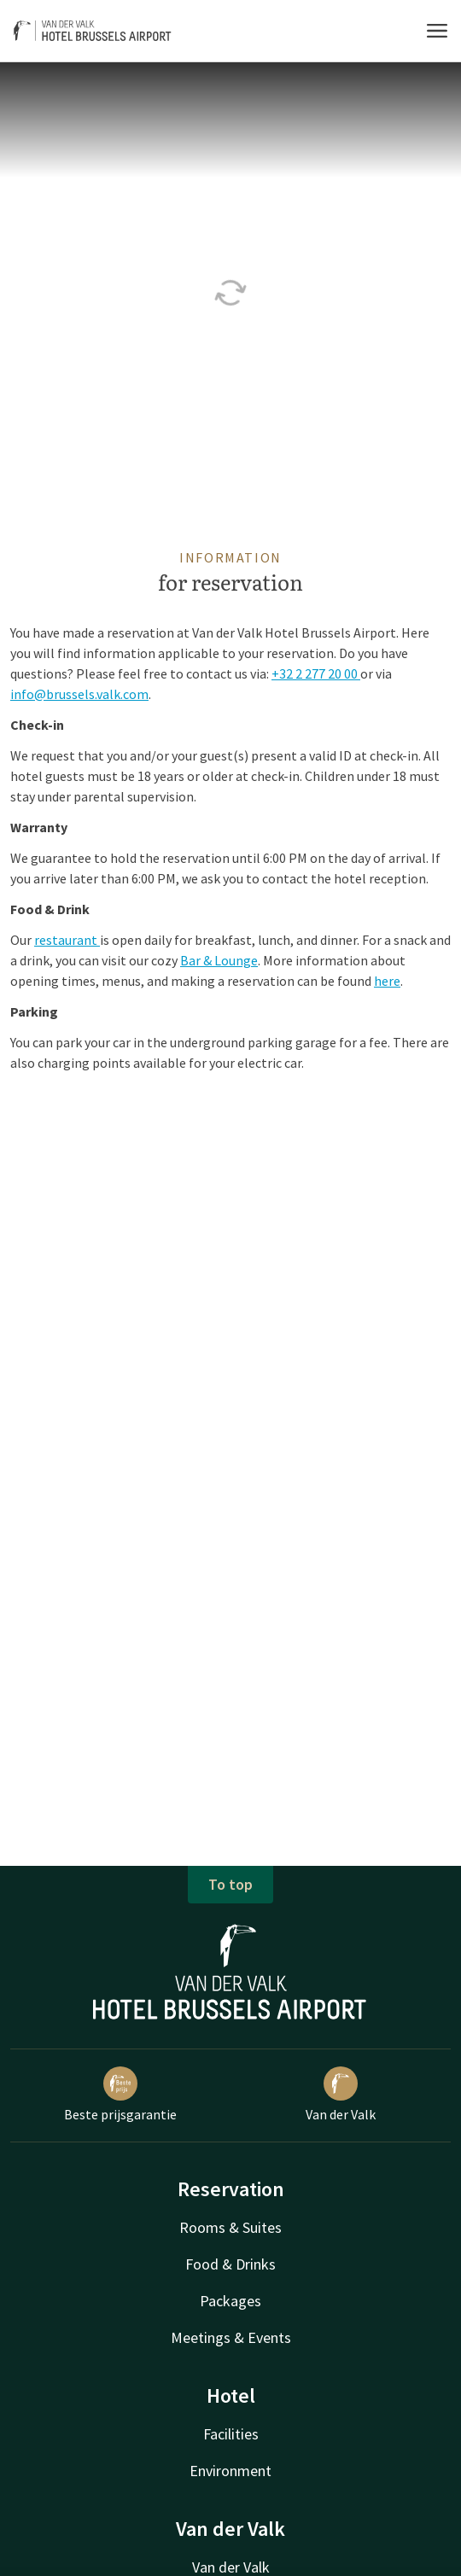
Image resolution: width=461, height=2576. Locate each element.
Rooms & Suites (230, 2227)
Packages (230, 2301)
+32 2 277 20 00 (315, 673)
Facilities (231, 2434)
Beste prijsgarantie (120, 2094)
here (387, 980)
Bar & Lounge (219, 960)
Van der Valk (341, 2094)
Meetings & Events (231, 2337)
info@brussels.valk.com (79, 693)
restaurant (67, 939)
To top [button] (230, 1884)
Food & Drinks (230, 2264)
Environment (230, 2470)
